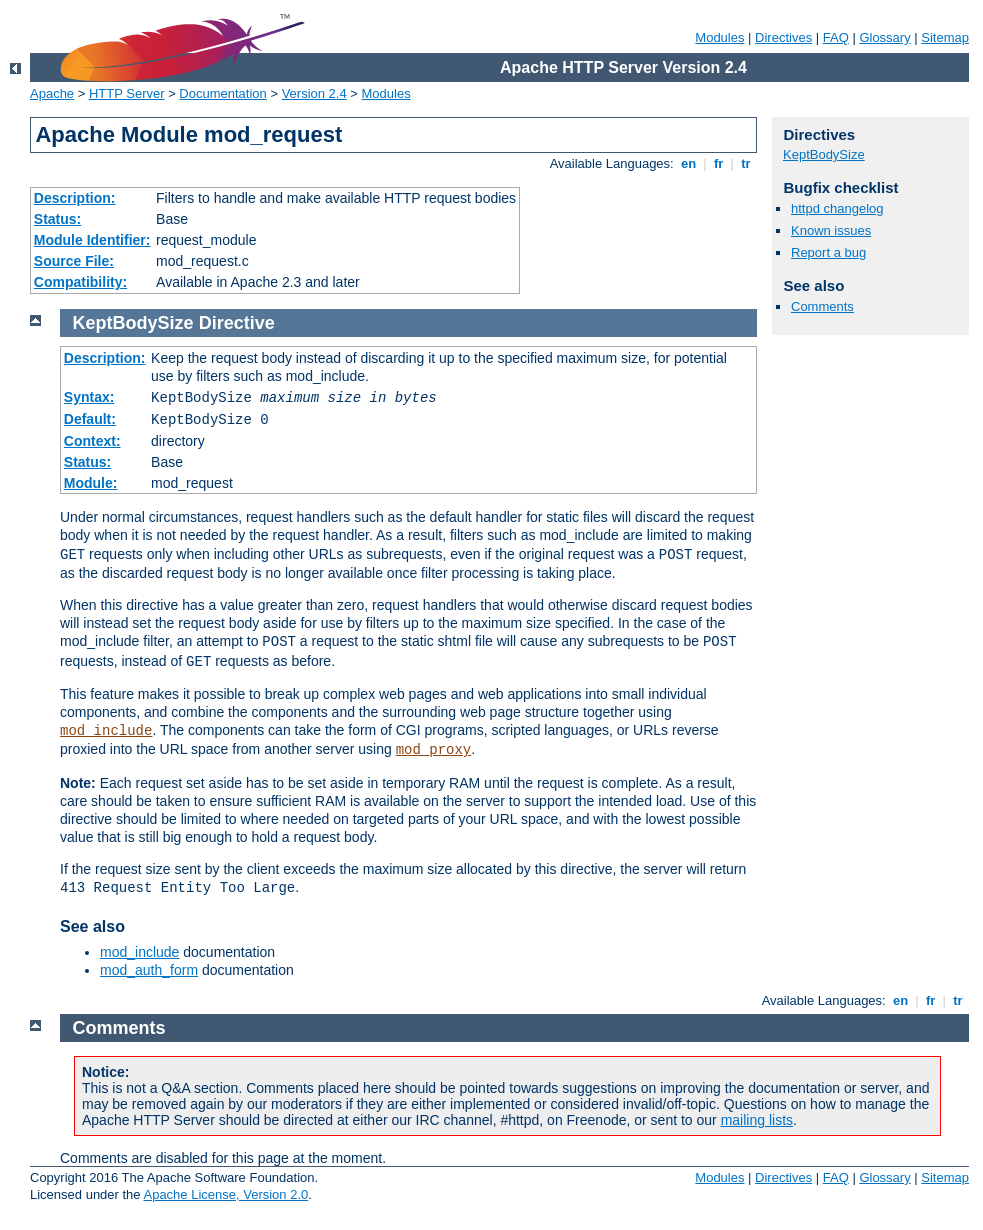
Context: (92, 441)
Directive (237, 323)
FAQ (836, 37)
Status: (57, 219)
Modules (719, 37)
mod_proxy (434, 750)
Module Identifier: (92, 240)
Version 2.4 (314, 93)
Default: (90, 419)
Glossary (884, 37)
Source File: (74, 261)
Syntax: (89, 397)
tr (746, 163)
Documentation (222, 93)
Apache (52, 93)
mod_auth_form (149, 970)
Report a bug (828, 252)
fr (718, 163)
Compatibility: (80, 282)
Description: (75, 198)
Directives (783, 37)
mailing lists (757, 1120)
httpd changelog (837, 208)
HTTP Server (127, 93)
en (688, 163)
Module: (91, 483)
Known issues (831, 230)
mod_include (106, 731)
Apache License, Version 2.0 (225, 1194)
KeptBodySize (824, 154)
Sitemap (945, 37)
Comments (822, 306)
